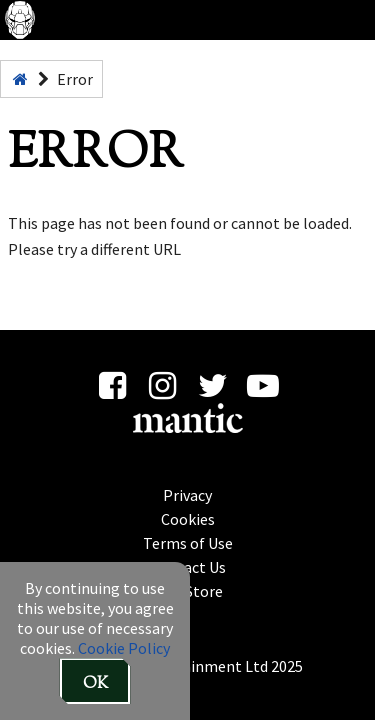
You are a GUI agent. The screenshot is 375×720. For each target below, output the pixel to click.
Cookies (188, 518)
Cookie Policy (124, 648)
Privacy (187, 494)
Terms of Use (188, 542)
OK (95, 684)
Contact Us (188, 566)
